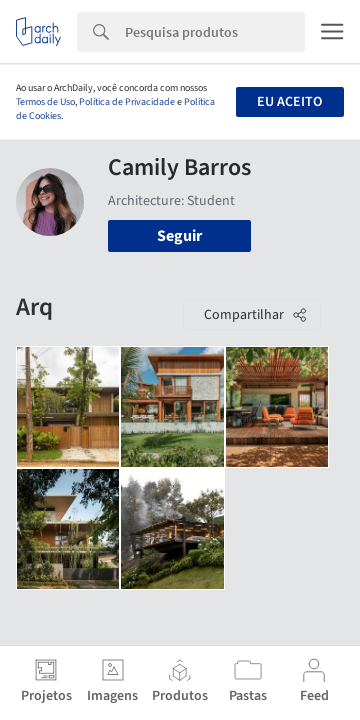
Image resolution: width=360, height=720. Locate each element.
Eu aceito (289, 102)
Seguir (179, 236)
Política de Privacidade (127, 102)
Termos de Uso (45, 102)
